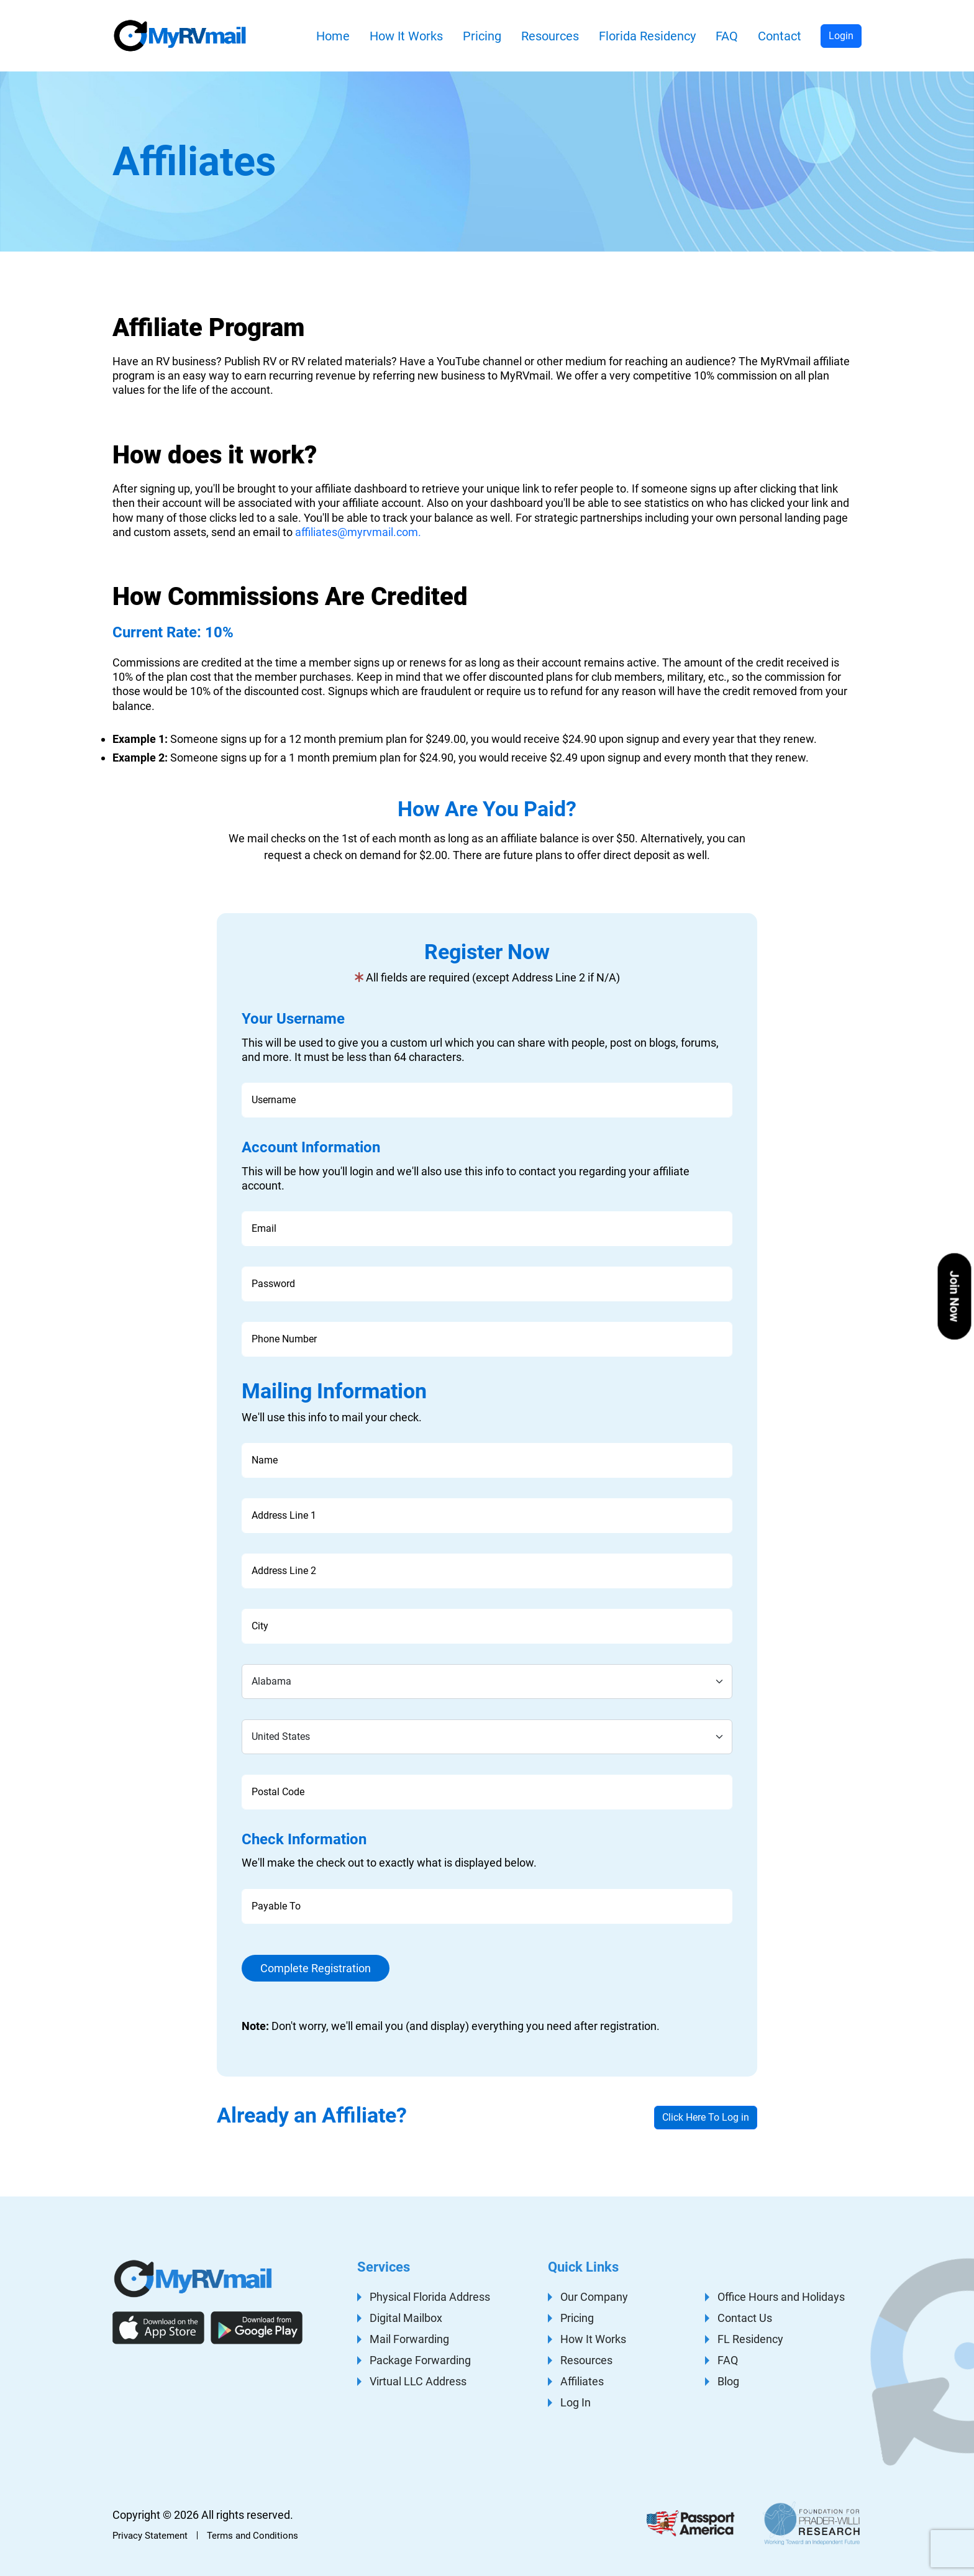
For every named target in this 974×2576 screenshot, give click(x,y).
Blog (728, 2381)
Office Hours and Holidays (781, 2296)
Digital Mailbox (406, 2317)
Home (333, 36)
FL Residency (750, 2339)
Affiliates (582, 2381)
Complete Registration (315, 1968)
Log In (575, 2402)
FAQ (727, 36)
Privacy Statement (150, 2535)
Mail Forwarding (409, 2339)
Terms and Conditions (252, 2535)
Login (841, 36)
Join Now (954, 1296)
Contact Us (744, 2317)
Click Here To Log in (705, 2117)
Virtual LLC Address (418, 2381)
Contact (779, 36)
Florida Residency (647, 36)
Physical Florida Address (430, 2296)
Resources (550, 36)
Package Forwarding (420, 2360)
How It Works (406, 36)
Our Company (594, 2296)
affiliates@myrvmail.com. (358, 532)
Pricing (482, 36)
